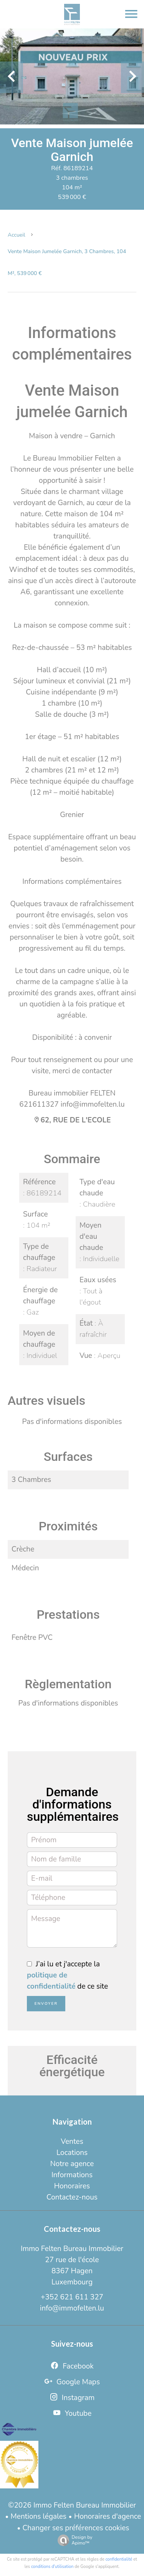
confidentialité (119, 2559)
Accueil (16, 235)
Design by (73, 2540)
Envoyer (46, 2003)
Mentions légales (38, 2516)
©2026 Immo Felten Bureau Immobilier (72, 2505)
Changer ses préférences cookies (76, 2528)
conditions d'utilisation (52, 2566)
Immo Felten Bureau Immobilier (72, 2249)
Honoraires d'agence (107, 2516)
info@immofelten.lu (72, 2308)
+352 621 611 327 (72, 2297)
